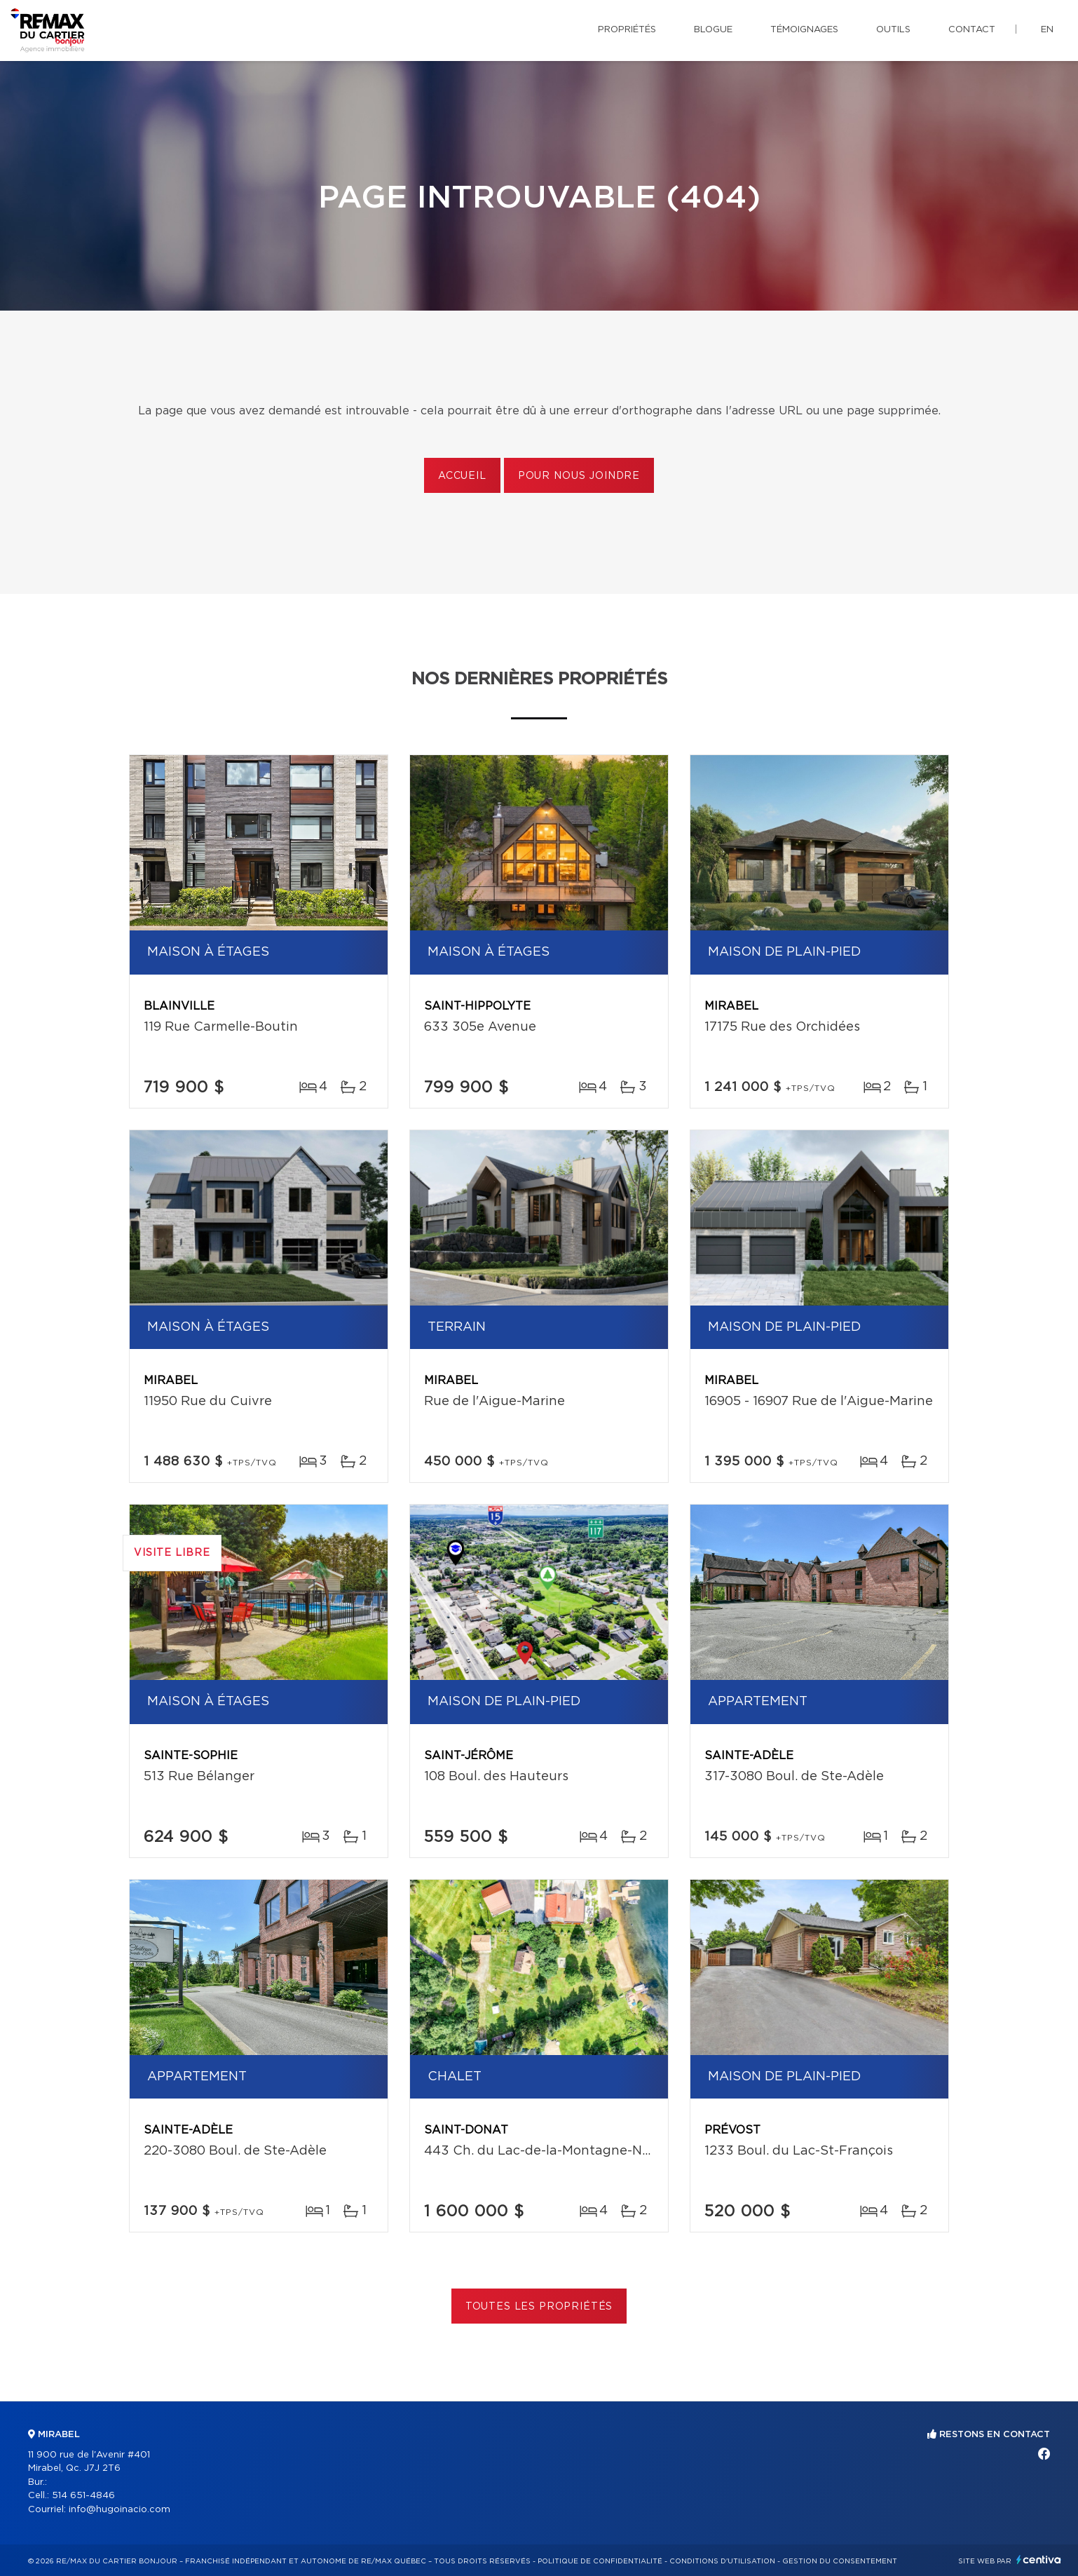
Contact (971, 29)
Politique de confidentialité (600, 2561)
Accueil (462, 476)
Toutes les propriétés (539, 2307)
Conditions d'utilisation (722, 2561)
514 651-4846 (83, 2495)
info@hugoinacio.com (119, 2509)
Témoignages (804, 29)
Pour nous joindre (579, 476)
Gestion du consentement (839, 2561)
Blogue (713, 29)
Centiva (1038, 2559)
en (1047, 29)
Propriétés (627, 29)
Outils (893, 29)
